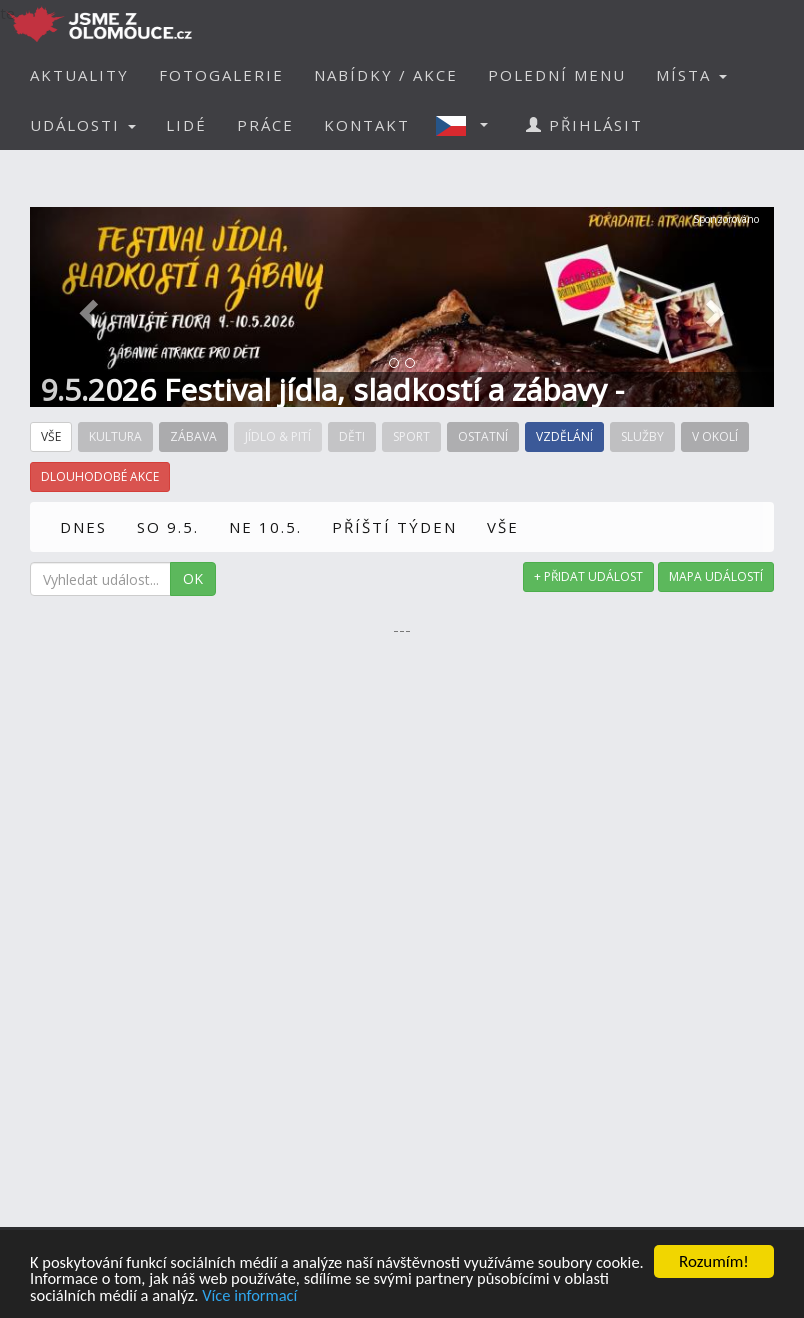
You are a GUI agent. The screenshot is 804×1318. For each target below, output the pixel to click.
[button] (468, 125)
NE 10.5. (265, 527)
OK (193, 578)
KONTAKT (367, 125)
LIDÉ (186, 125)
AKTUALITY (79, 75)
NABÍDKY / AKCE (386, 75)
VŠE (503, 527)
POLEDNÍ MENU (557, 75)
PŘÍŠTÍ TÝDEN (394, 527)
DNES (83, 527)
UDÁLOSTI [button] (83, 125)
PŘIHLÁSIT (584, 125)
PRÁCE (265, 125)
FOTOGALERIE (221, 75)
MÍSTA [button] (691, 75)
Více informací (306, 1295)
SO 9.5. (168, 527)
